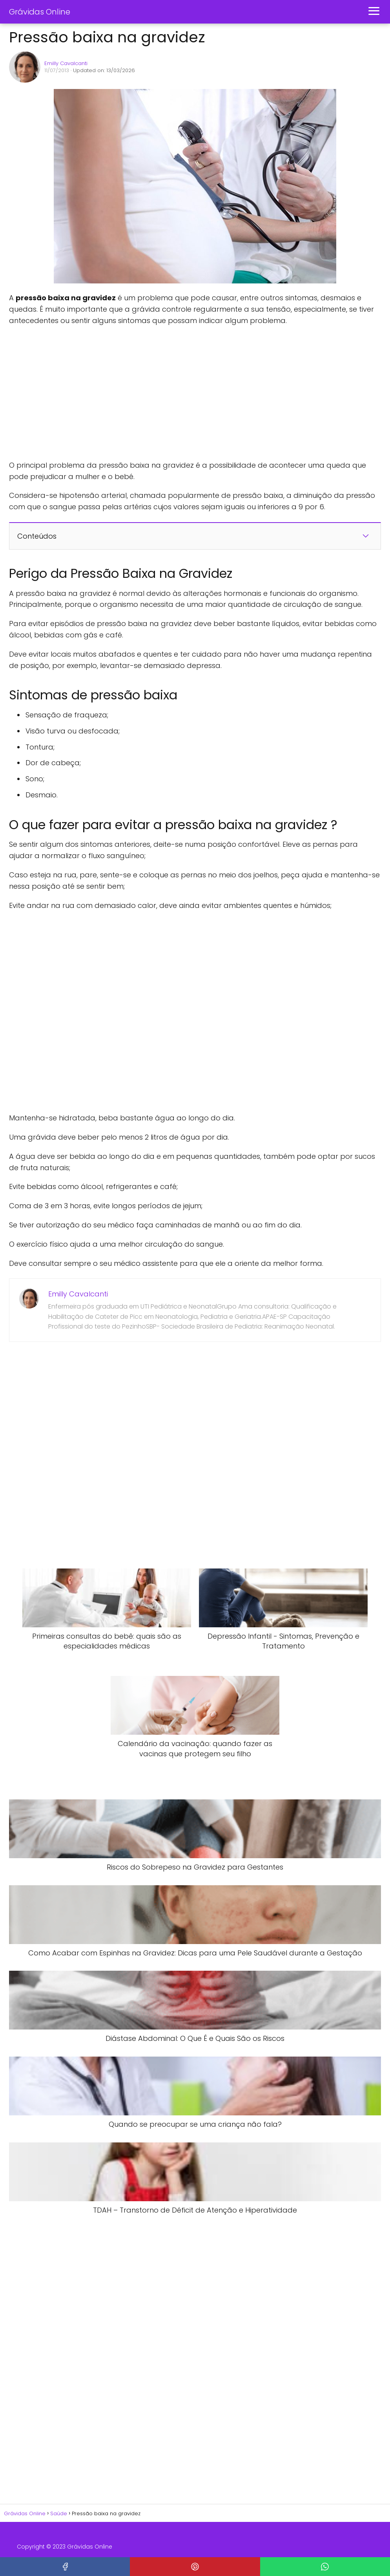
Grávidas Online (39, 11)
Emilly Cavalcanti (65, 63)
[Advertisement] (126, 393)
